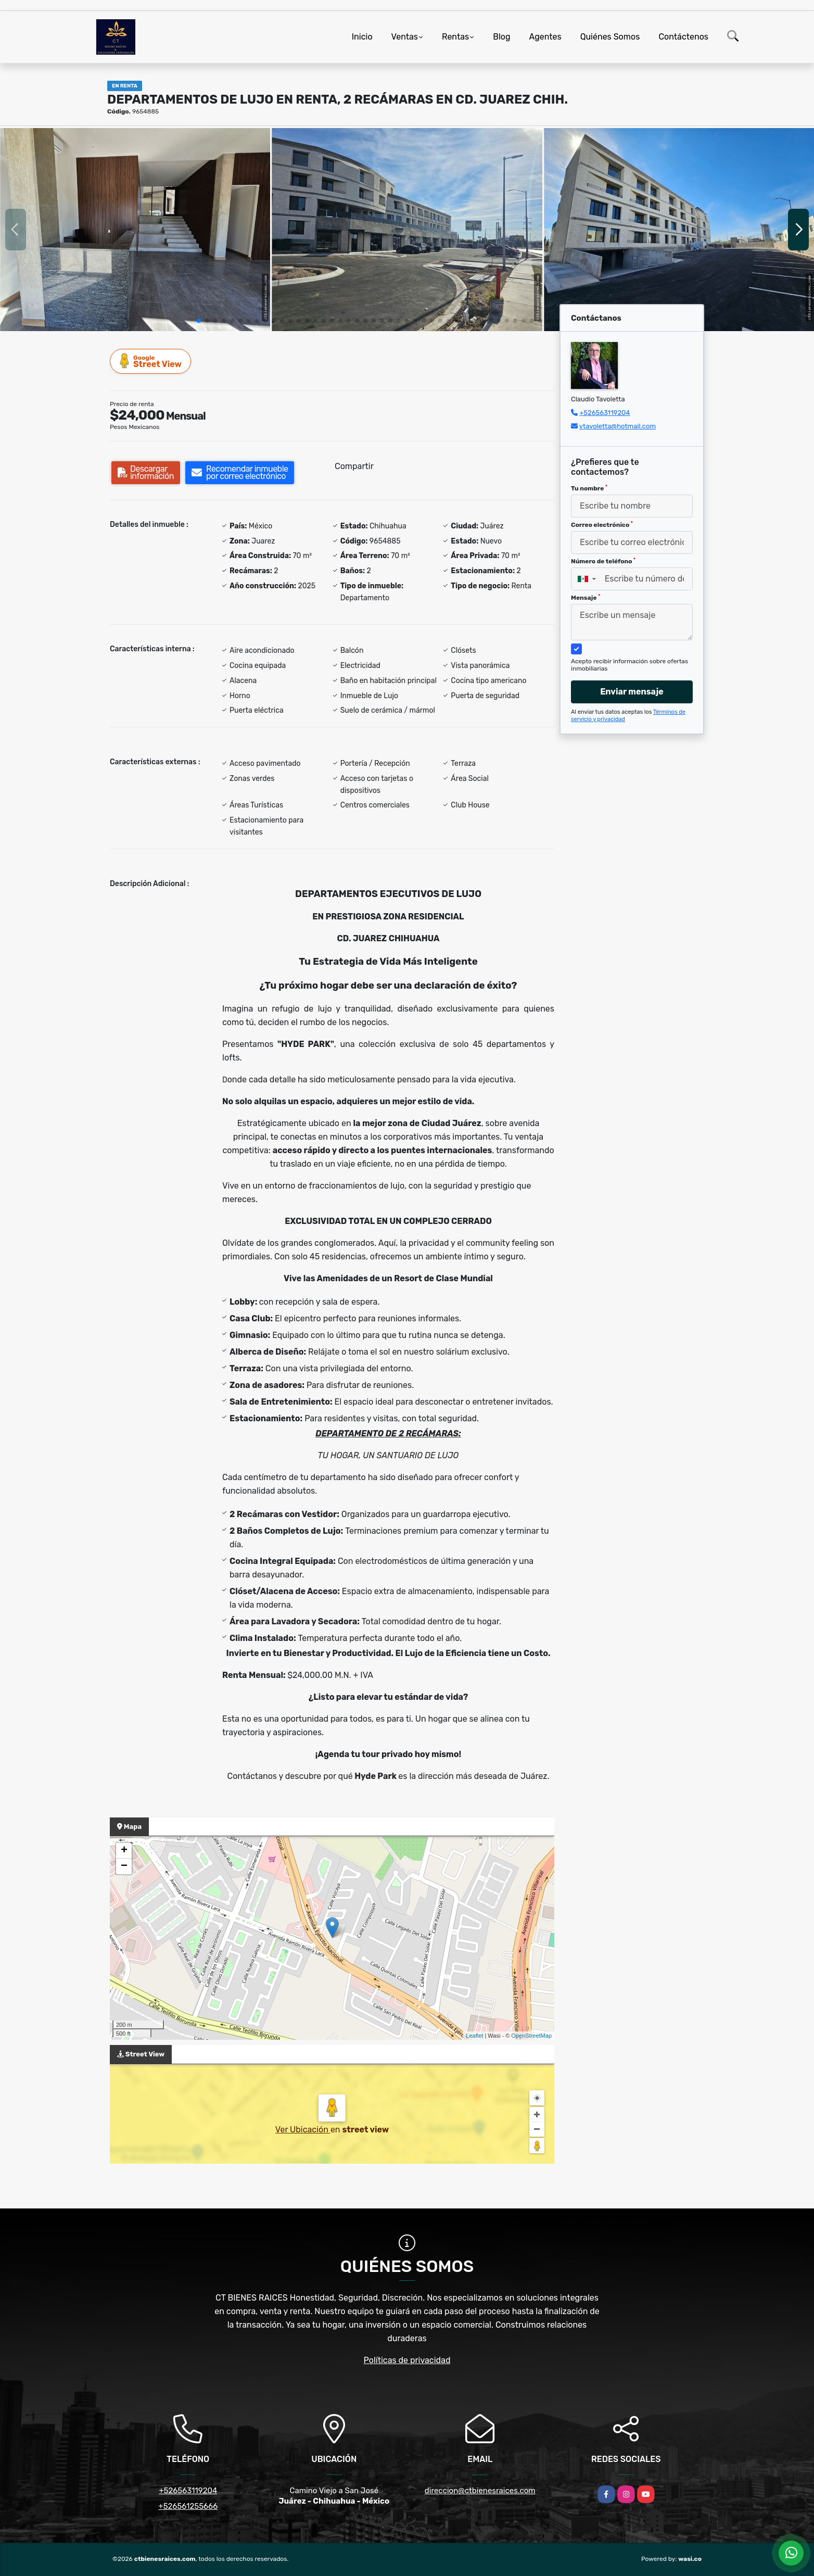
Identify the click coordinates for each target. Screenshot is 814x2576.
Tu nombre (589, 488)
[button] (199, 321)
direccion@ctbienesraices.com (480, 2490)
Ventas (404, 37)
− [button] (124, 1866)
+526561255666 (188, 2506)
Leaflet (474, 2035)
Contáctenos (683, 37)
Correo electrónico (602, 525)
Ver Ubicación (302, 2130)
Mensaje (585, 598)
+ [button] (124, 1851)
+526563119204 (604, 412)
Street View (151, 361)
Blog (501, 37)
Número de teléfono (603, 561)
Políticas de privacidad (407, 2360)
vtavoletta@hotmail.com (617, 426)
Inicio (362, 37)
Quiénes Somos (610, 37)
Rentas (455, 37)
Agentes (545, 37)
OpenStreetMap (531, 2035)
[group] (135, 229)
